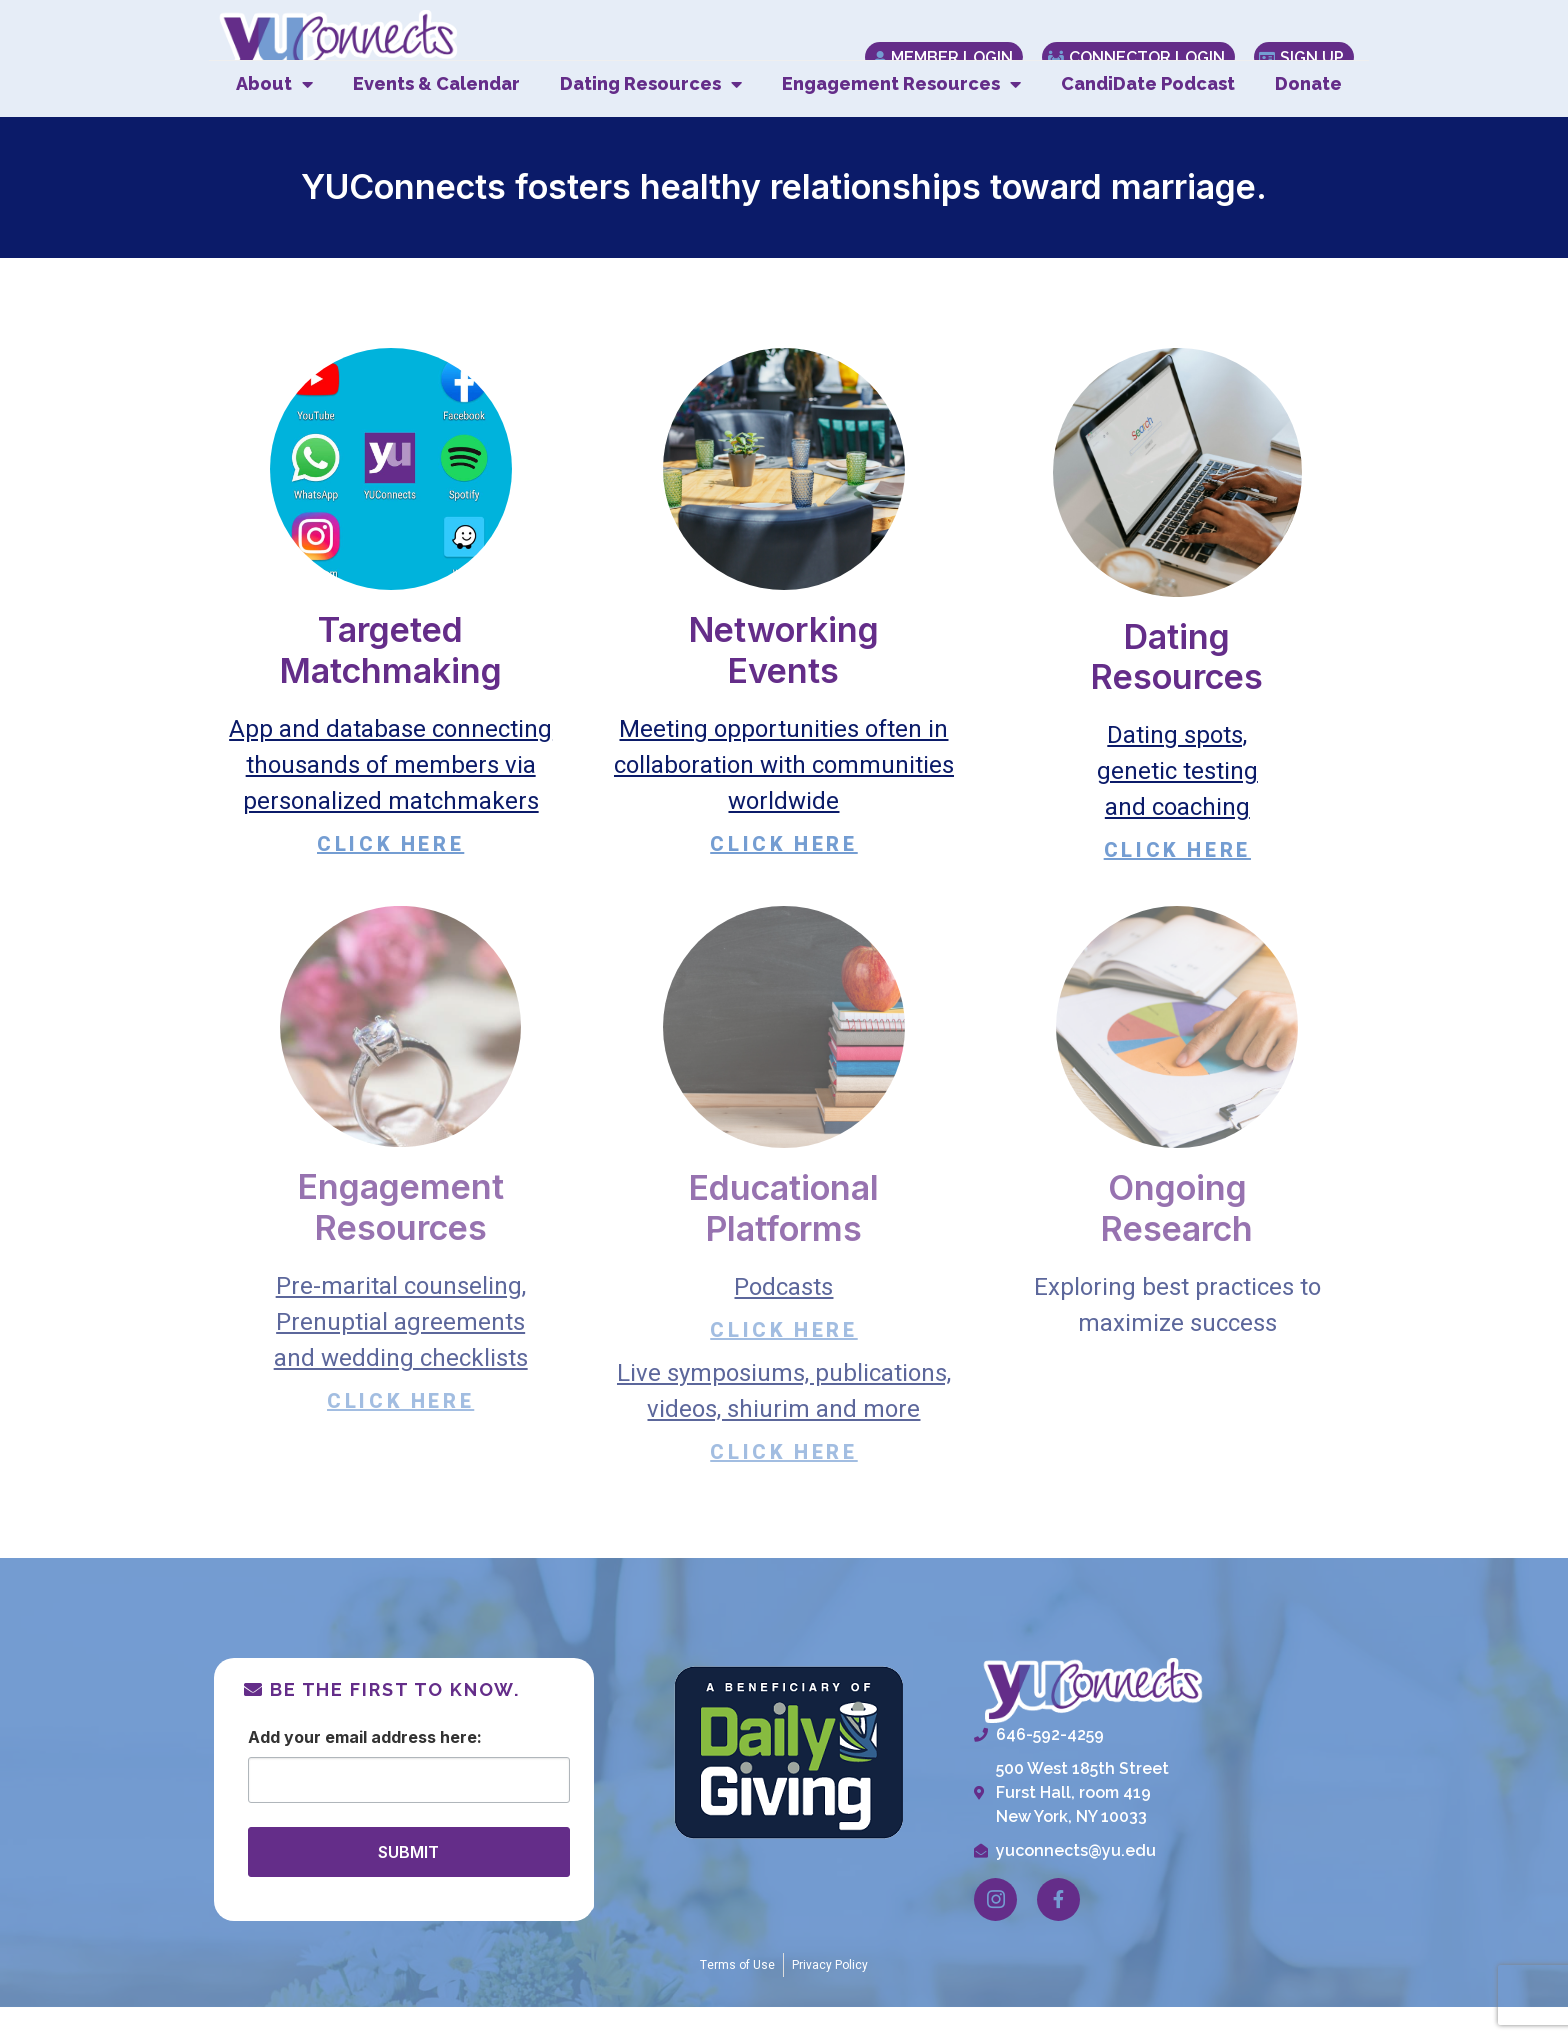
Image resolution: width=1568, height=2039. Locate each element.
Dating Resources (651, 116)
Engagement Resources (901, 116)
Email (346, 1768)
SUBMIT (408, 1883)
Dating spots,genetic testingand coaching (1177, 803)
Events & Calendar (436, 115)
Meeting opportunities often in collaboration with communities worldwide (784, 796)
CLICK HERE (390, 875)
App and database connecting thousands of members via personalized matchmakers (390, 796)
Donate (1308, 115)
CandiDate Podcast (1148, 115)
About (274, 116)
